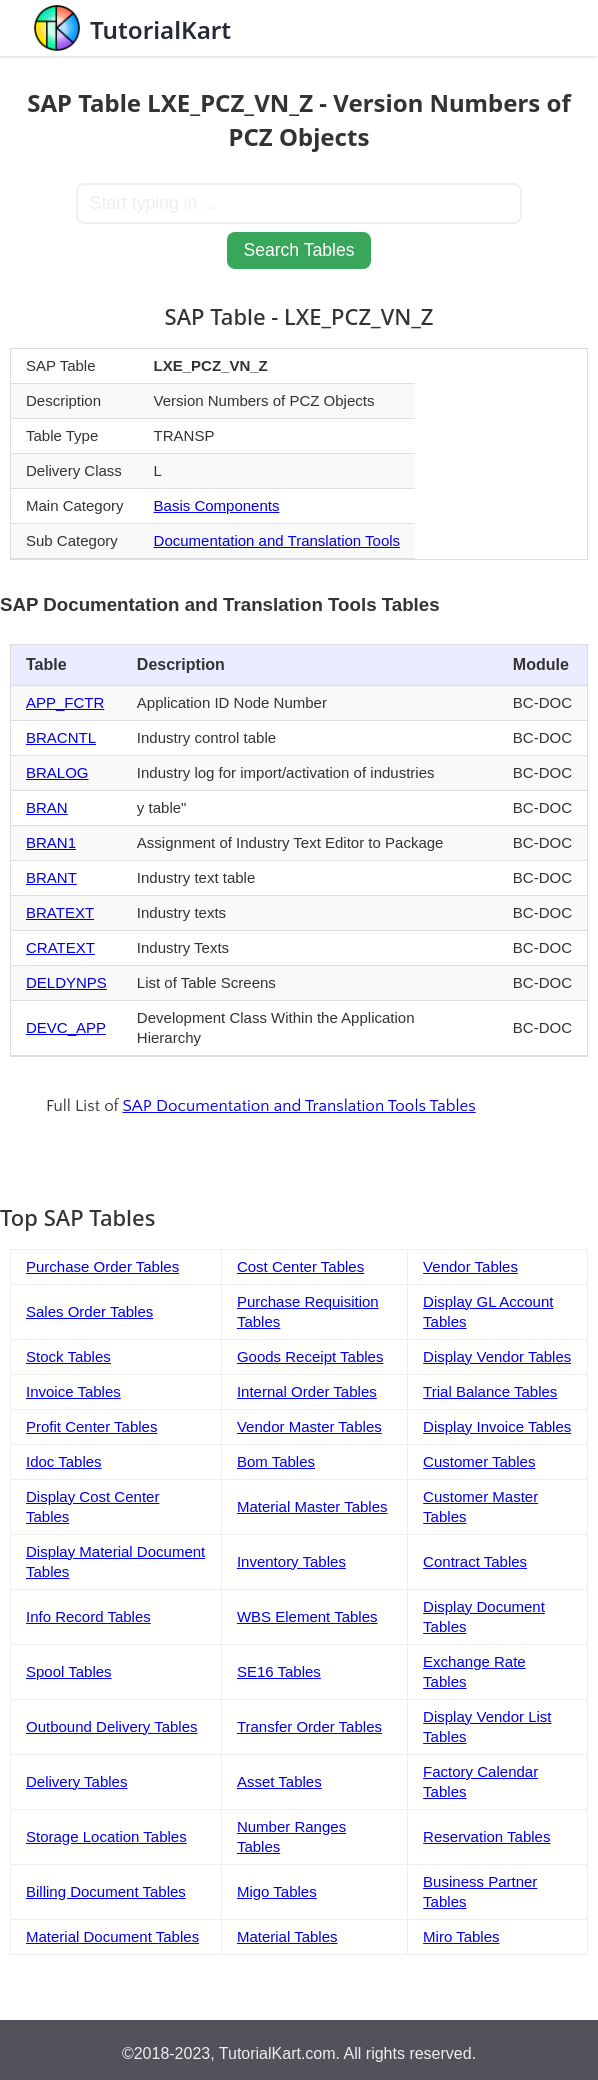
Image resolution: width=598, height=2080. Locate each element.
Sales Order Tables (89, 1311)
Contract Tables (475, 1561)
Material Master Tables (312, 1506)
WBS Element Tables (307, 1616)
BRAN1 (51, 842)
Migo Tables (277, 1891)
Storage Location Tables (106, 1836)
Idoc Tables (64, 1461)
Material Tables (287, 1936)
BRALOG (57, 772)
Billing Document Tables (106, 1891)
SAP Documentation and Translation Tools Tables (299, 1106)
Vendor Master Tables (309, 1426)
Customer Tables (479, 1461)
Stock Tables (68, 1356)
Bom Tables (276, 1461)
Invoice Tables (73, 1391)
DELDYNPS (66, 982)
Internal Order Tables (307, 1391)
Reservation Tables (486, 1836)
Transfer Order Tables (309, 1726)
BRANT (51, 877)
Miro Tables (461, 1936)
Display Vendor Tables (497, 1356)
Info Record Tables (88, 1616)
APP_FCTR (65, 702)
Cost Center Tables (300, 1266)
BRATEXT (60, 912)
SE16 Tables (279, 1671)
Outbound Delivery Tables (112, 1726)
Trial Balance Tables (490, 1391)
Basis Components (217, 505)
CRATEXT (60, 947)
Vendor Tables (470, 1266)
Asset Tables (279, 1781)
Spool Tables (69, 1671)
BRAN (47, 807)
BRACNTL (61, 737)
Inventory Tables (291, 1561)
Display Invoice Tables (497, 1426)
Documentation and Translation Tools (277, 540)
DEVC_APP (66, 1027)
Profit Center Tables (91, 1426)
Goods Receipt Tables (310, 1356)
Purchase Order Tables (102, 1266)
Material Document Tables (112, 1936)
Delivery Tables (76, 1781)
